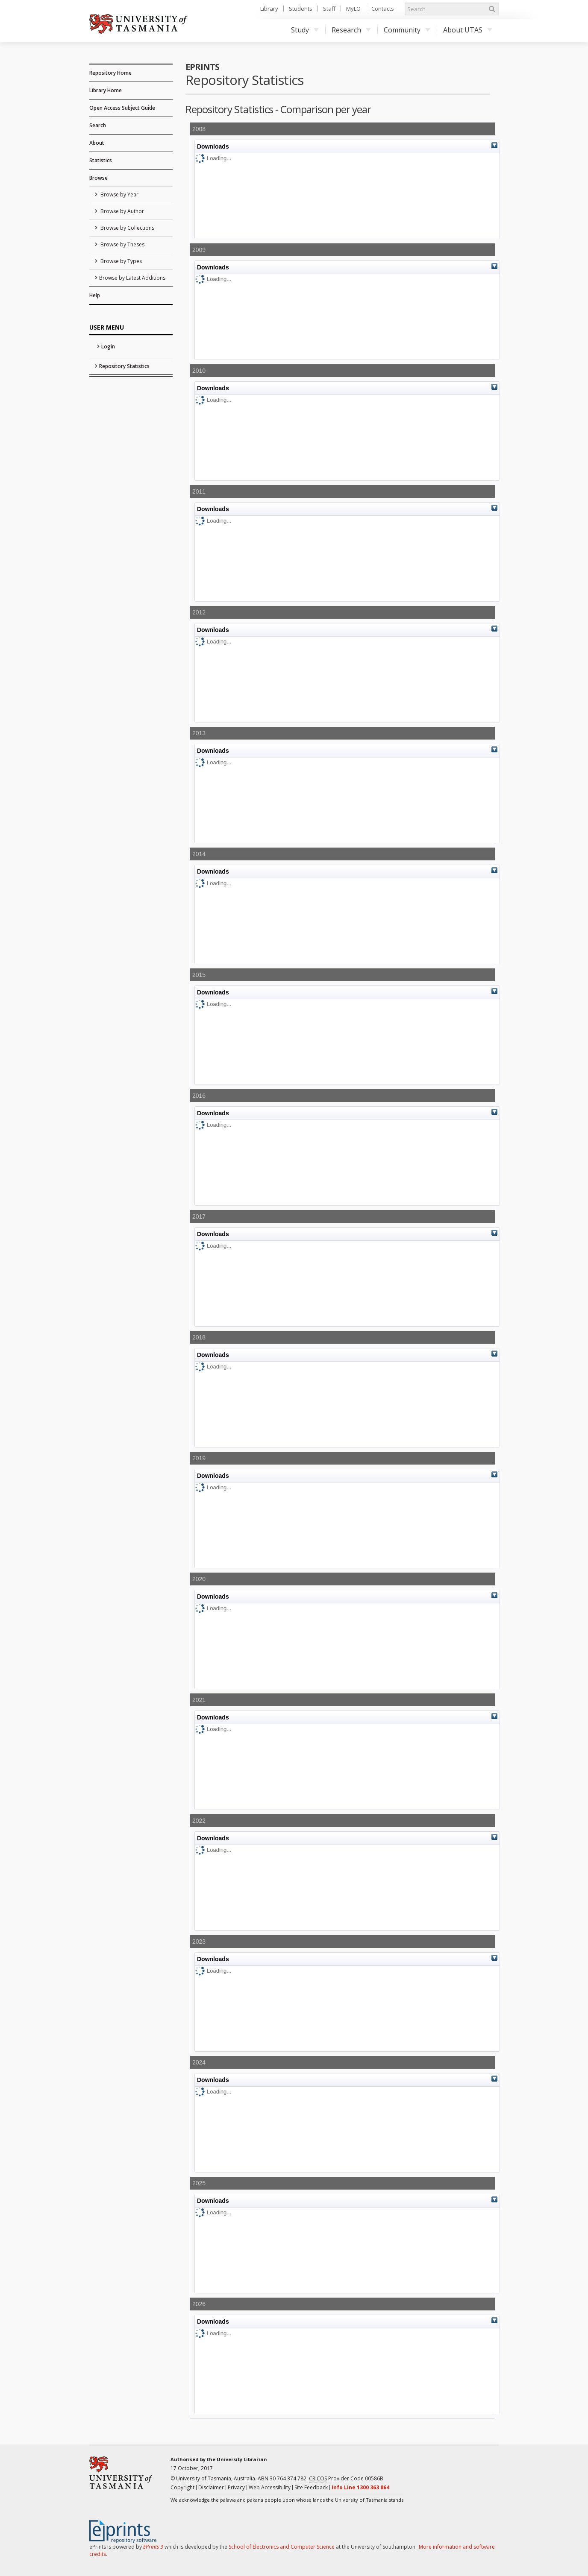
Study (305, 30)
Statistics (100, 160)
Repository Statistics (124, 366)
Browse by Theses (121, 244)
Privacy (236, 2487)
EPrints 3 (153, 2546)
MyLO (353, 8)
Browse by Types (120, 261)
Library (269, 8)
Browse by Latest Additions (132, 277)
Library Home (105, 90)
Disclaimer (211, 2487)
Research (351, 30)
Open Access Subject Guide (122, 107)
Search (97, 125)
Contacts (382, 8)
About (96, 142)
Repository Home (110, 72)
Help (94, 295)
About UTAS (467, 30)
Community (407, 30)
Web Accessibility (270, 2487)
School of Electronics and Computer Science (282, 2546)
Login (108, 346)
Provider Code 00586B (346, 2478)
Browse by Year (118, 194)
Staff (329, 8)
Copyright (182, 2487)
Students (300, 8)
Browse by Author (121, 211)
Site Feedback (311, 2487)
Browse (98, 177)
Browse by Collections (126, 227)
